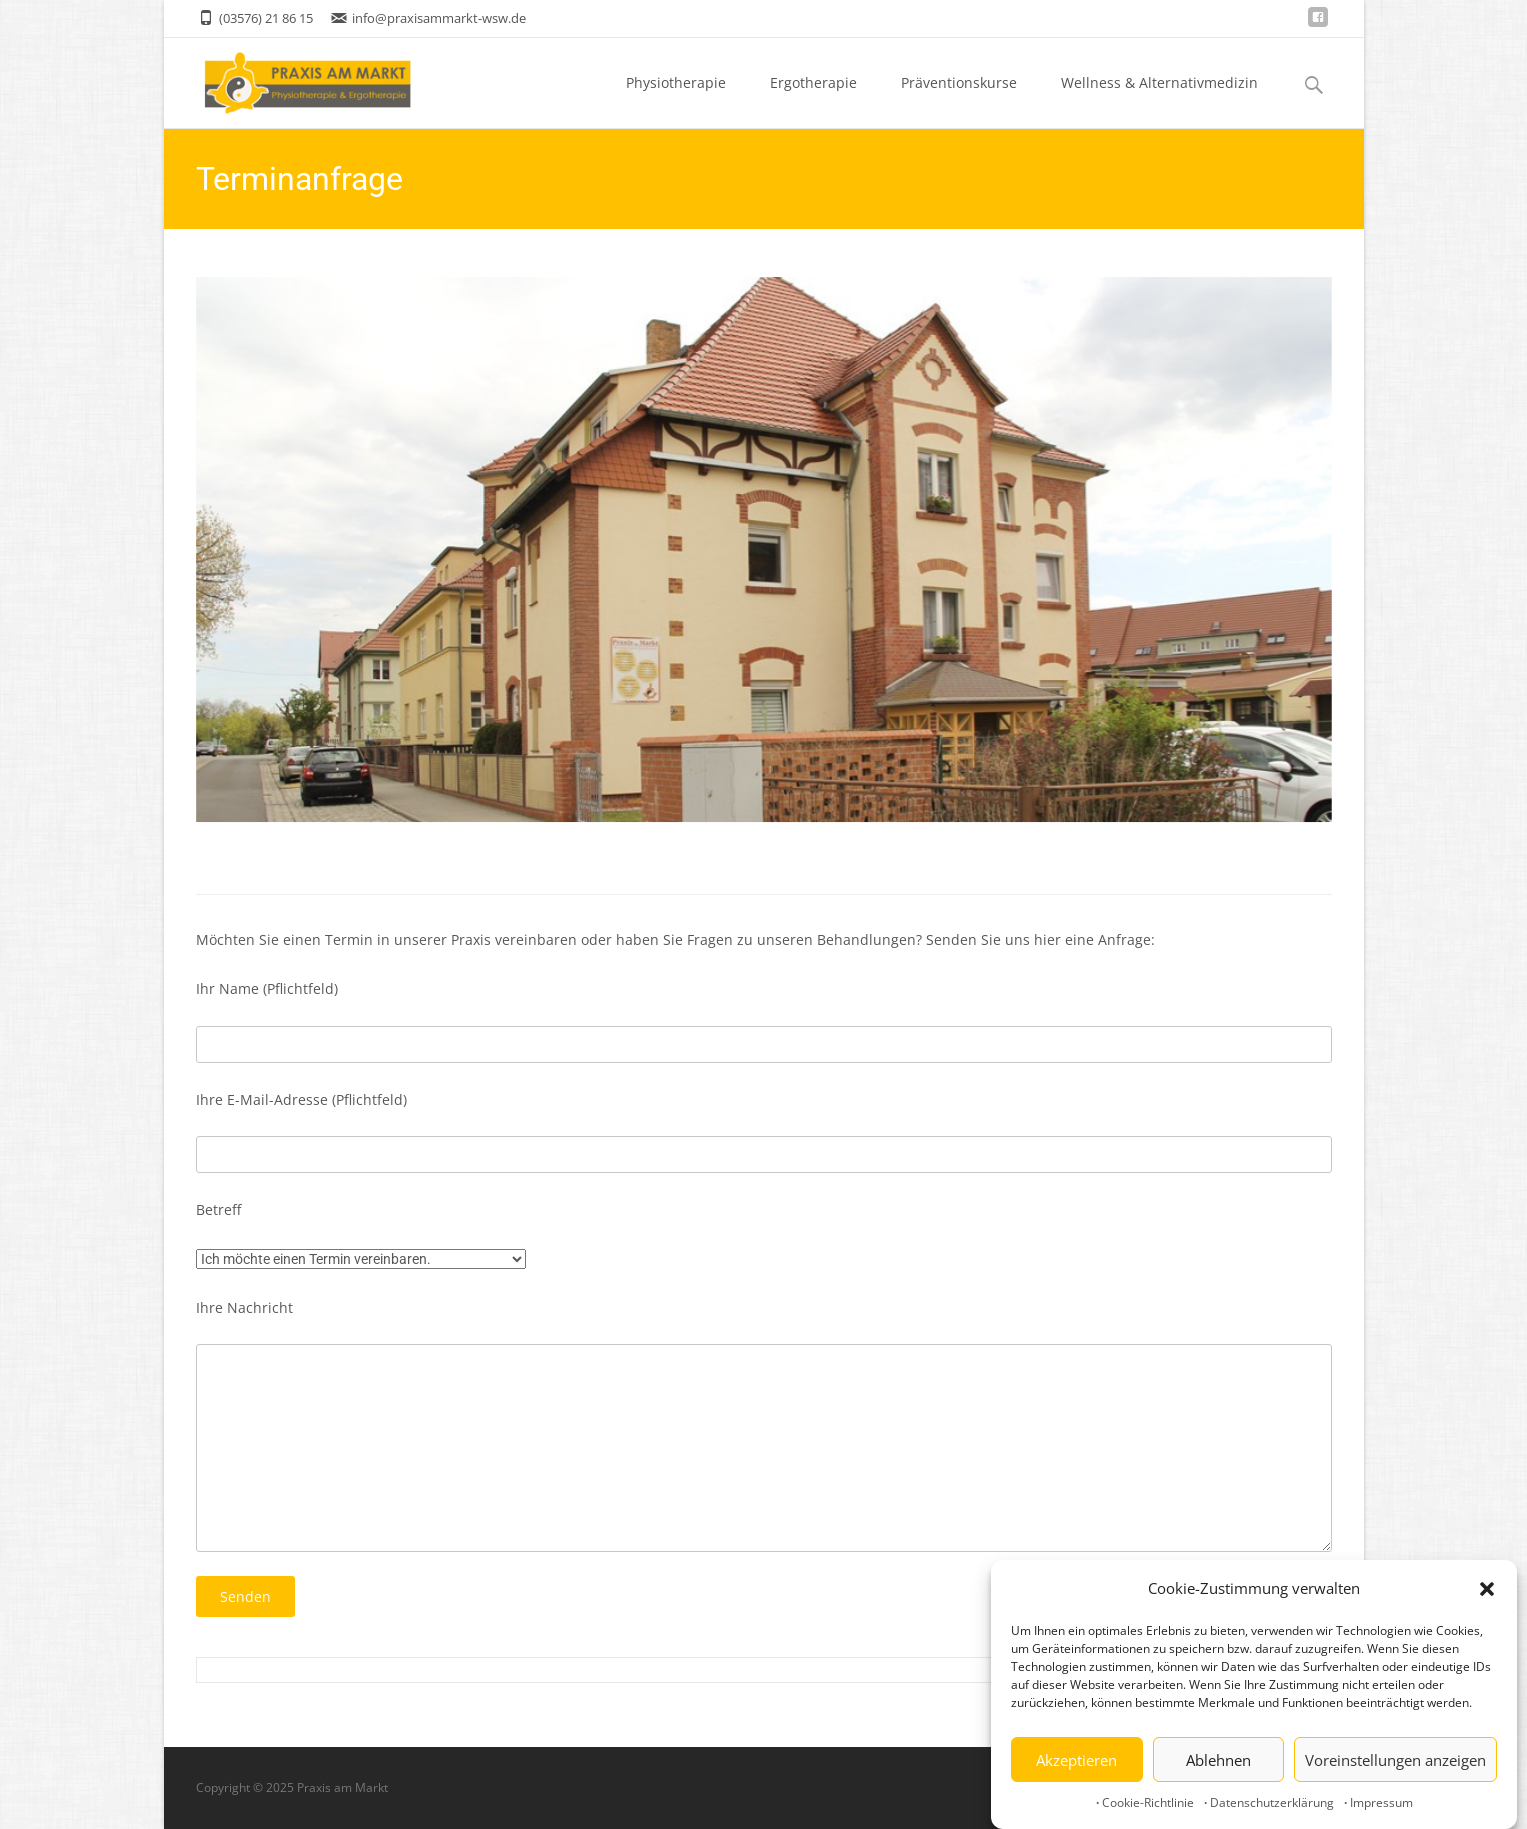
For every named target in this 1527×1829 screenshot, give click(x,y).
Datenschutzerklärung (1272, 1805)
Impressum (1381, 1805)
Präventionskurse (959, 100)
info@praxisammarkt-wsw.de (439, 18)
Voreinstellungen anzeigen (1395, 1762)
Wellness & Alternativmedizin (1159, 100)
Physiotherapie (676, 100)
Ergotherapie (813, 100)
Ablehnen (1218, 1762)
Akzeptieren (1076, 1762)
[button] (1487, 1591)
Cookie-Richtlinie (1148, 1805)
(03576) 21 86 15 (266, 18)
